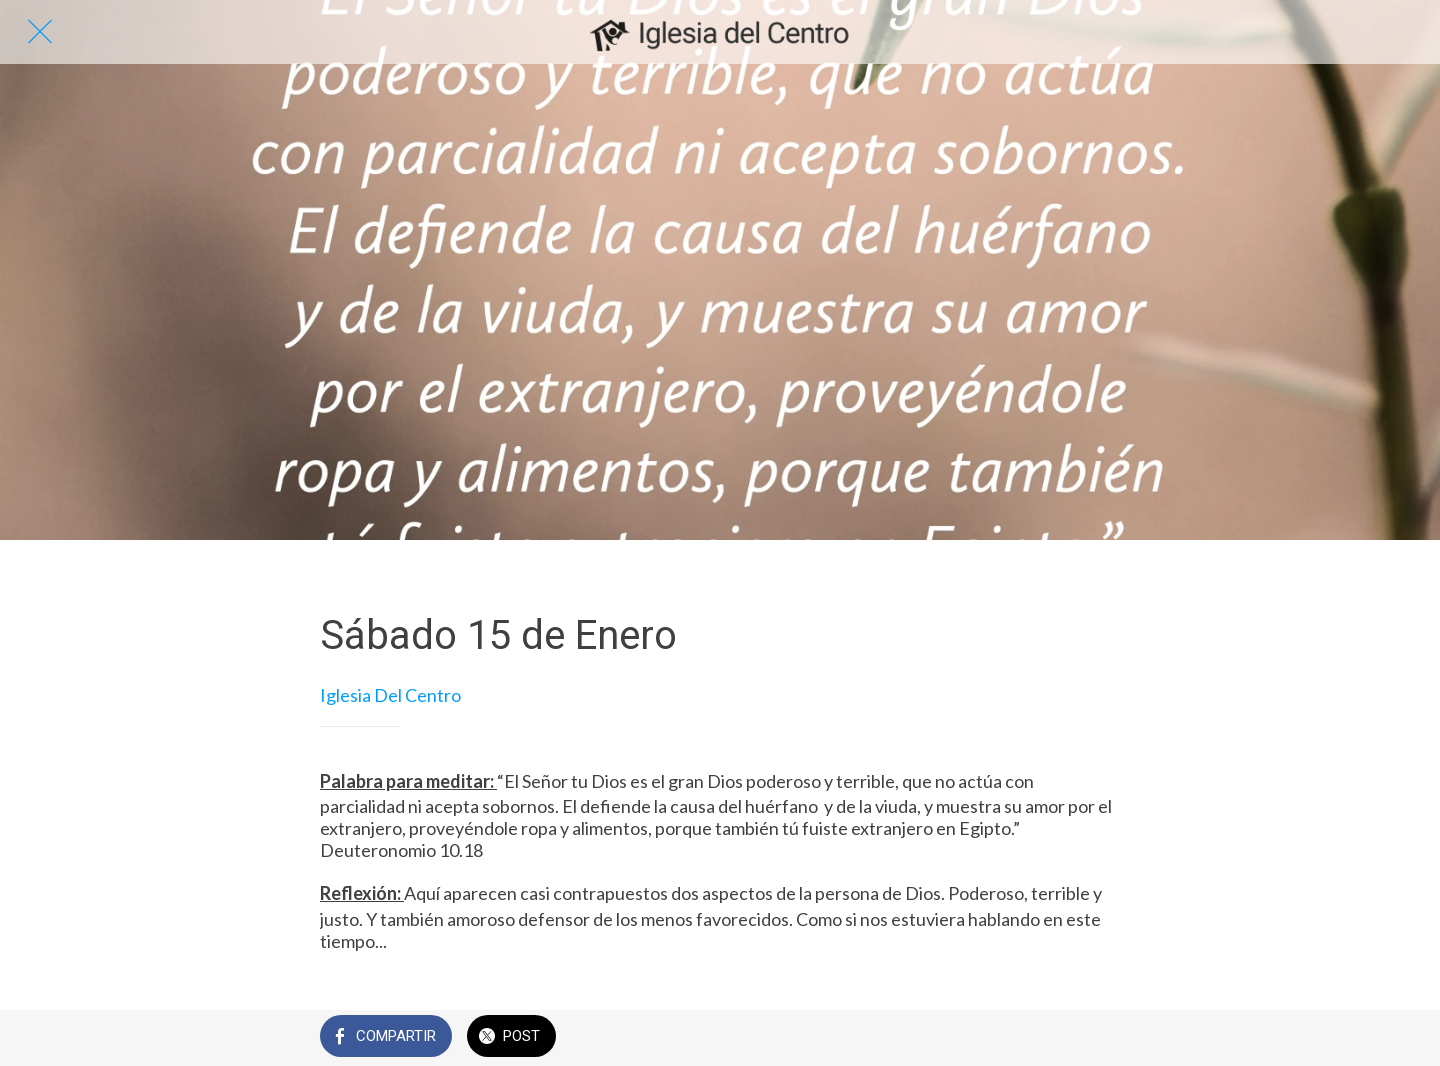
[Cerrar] (40, 32)
